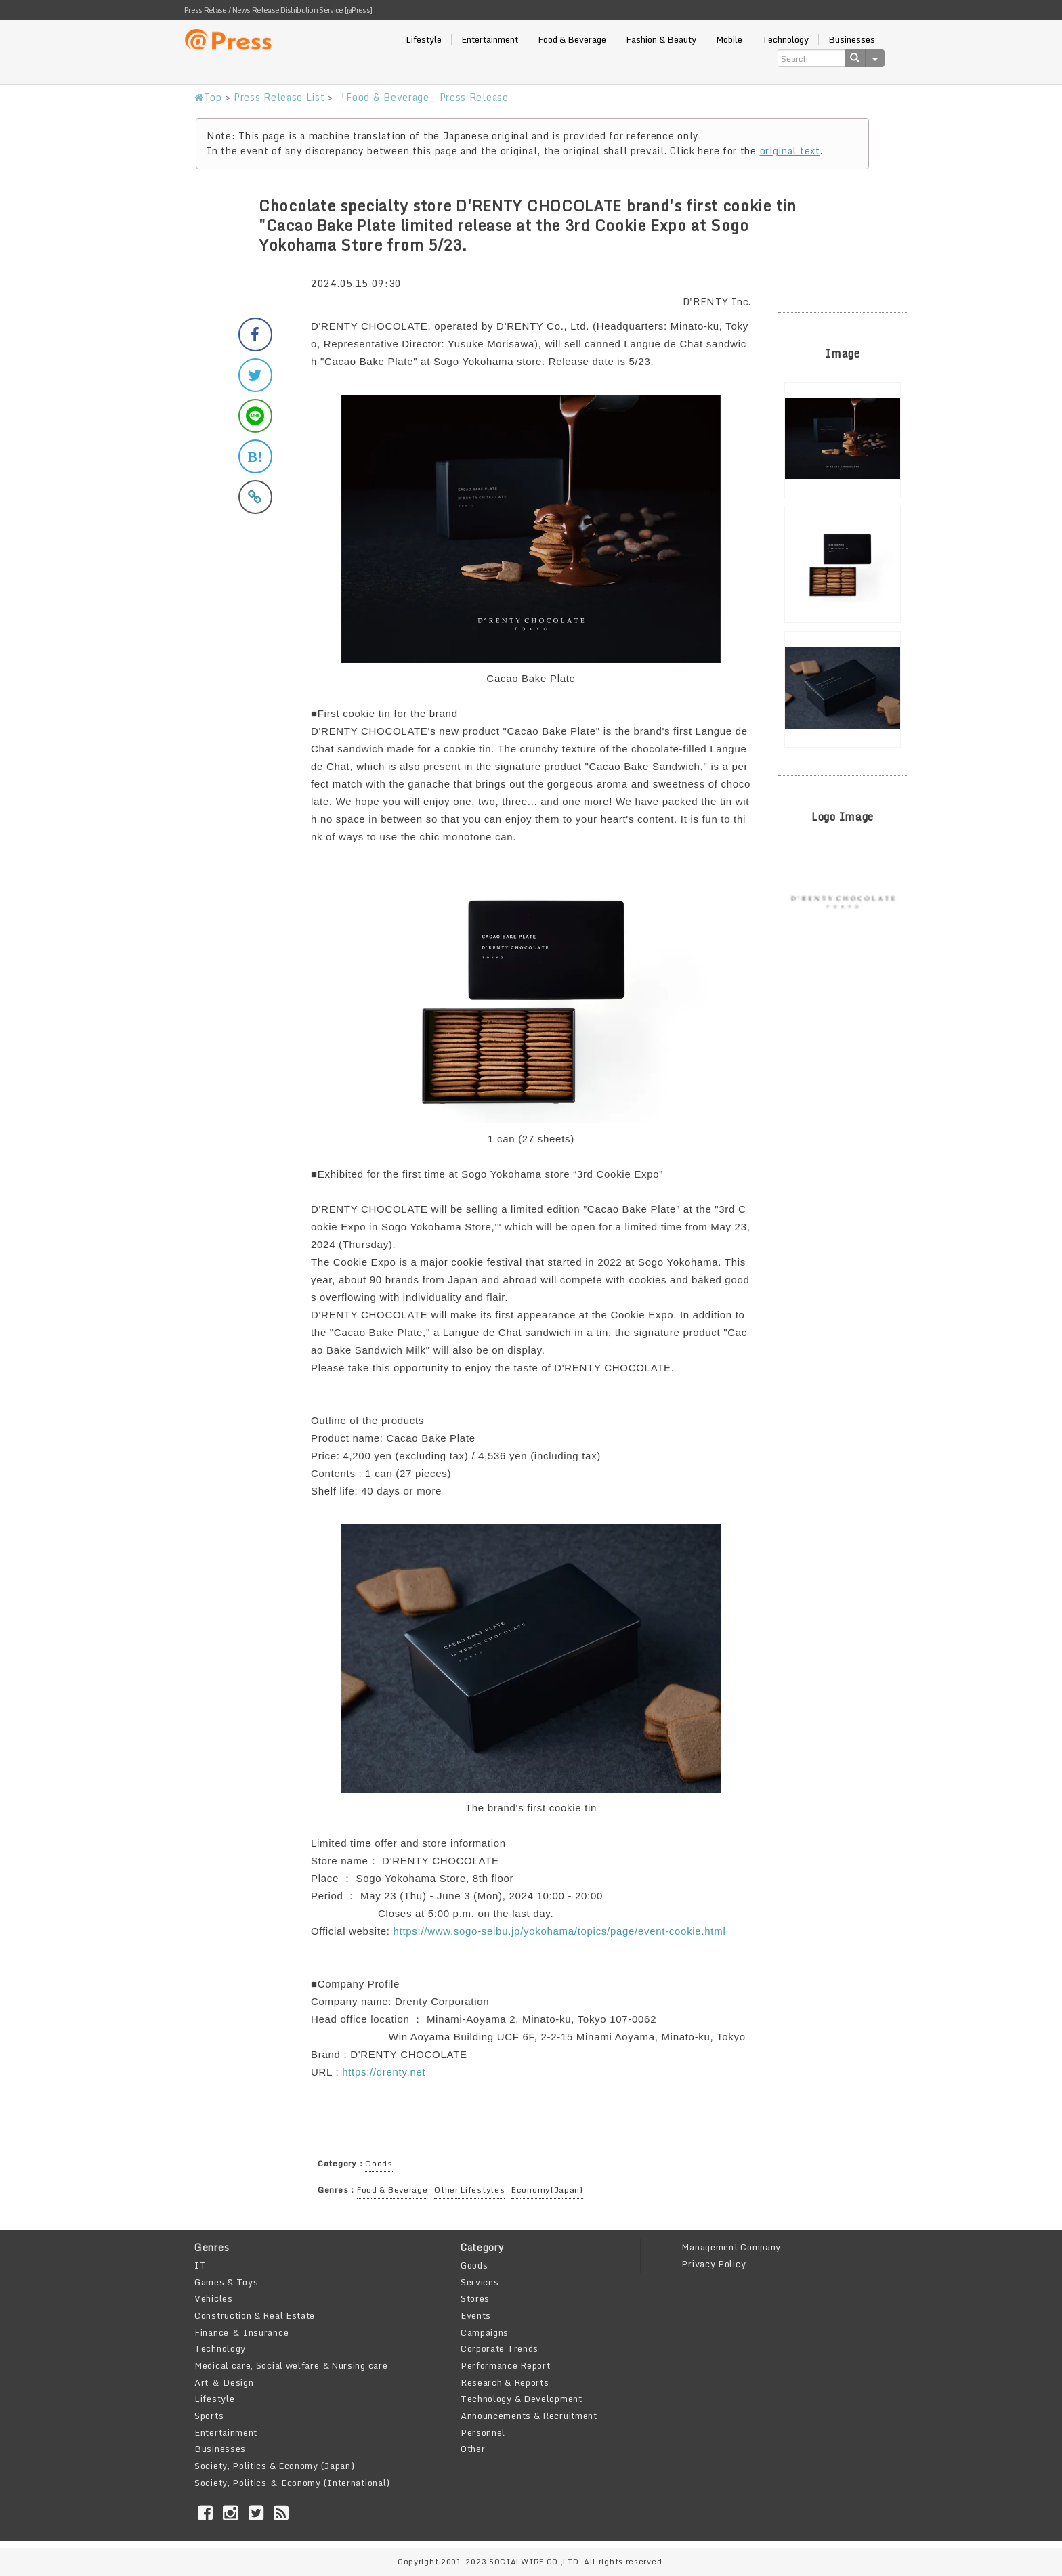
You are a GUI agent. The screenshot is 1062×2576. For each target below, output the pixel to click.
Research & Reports (505, 2382)
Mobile (729, 39)
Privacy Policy (713, 2263)
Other (473, 2448)
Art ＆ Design (223, 2382)
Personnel (483, 2432)
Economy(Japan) (547, 2189)
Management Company (731, 2246)
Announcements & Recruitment (529, 2415)
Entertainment (489, 39)
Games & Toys (226, 2282)
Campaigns (485, 2332)
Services (480, 2282)
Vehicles (213, 2298)
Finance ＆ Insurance (241, 2332)
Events (476, 2315)
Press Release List (279, 97)
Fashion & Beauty (661, 39)
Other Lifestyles (469, 2189)
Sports (209, 2415)
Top (208, 97)
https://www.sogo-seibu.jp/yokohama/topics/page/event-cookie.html (560, 1931)
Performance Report (506, 2365)
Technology (785, 39)
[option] (842, 440)
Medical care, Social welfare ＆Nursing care (290, 2365)
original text (790, 150)
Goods (379, 2163)
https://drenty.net (383, 2072)
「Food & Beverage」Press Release (423, 97)
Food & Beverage (572, 39)
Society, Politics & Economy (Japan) (274, 2465)
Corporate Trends (499, 2348)
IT (200, 2265)
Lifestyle (424, 39)
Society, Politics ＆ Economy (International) (292, 2482)
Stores (475, 2298)
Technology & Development (521, 2398)
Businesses (851, 39)
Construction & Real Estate (254, 2315)
